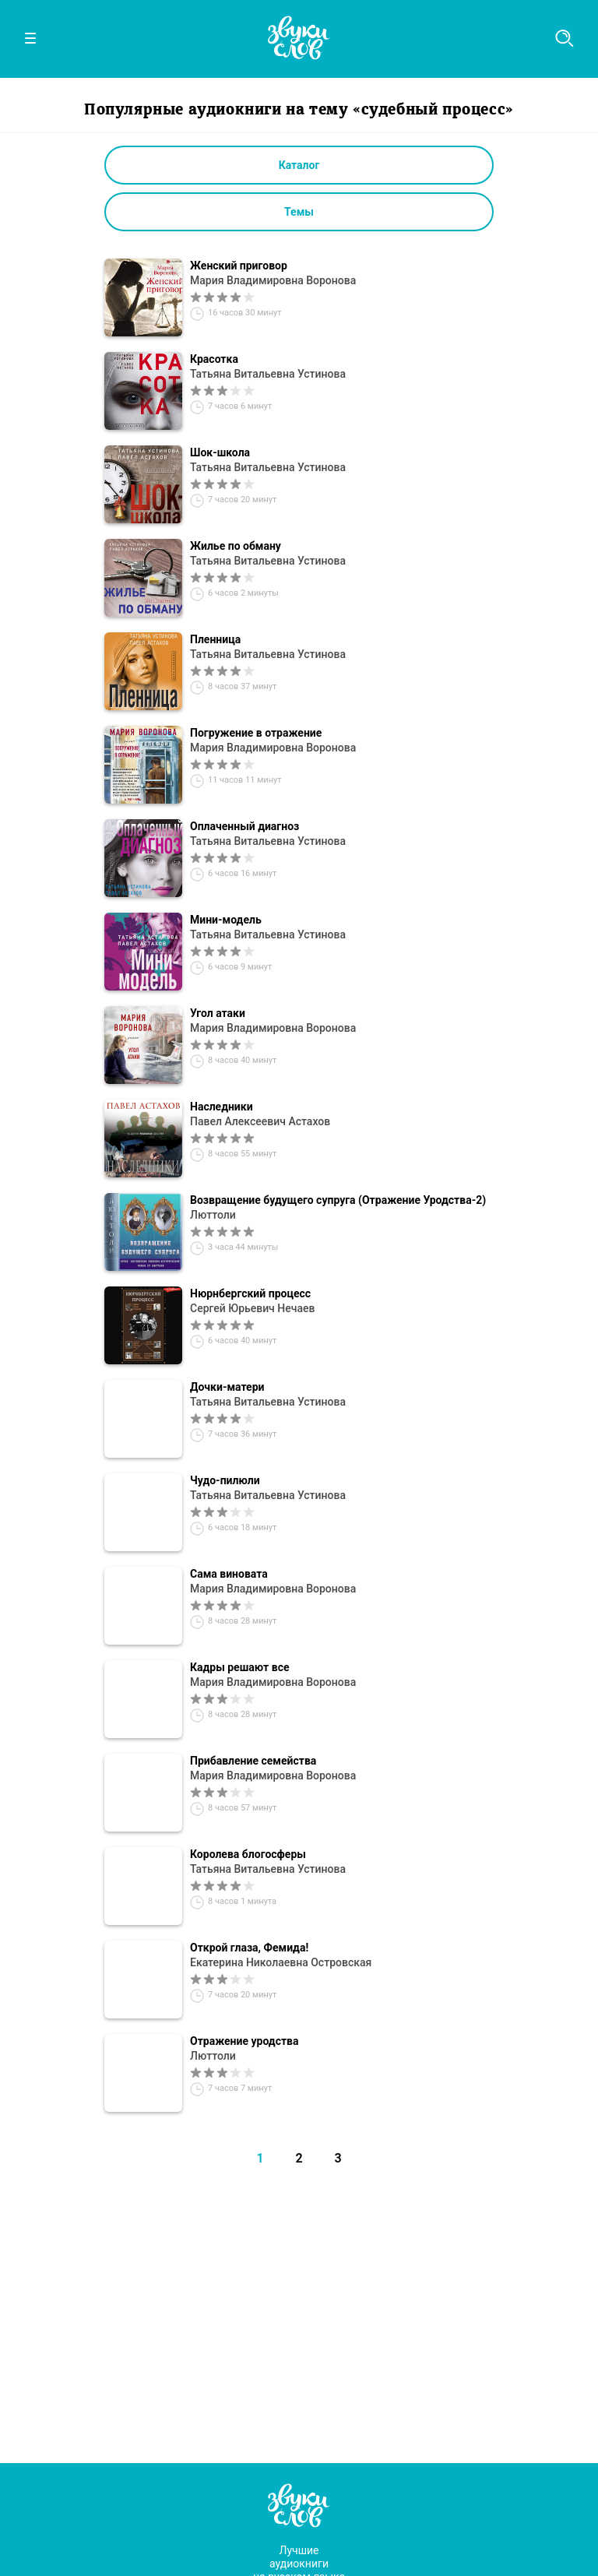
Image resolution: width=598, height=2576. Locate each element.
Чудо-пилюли (225, 1480)
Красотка (214, 359)
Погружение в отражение (256, 733)
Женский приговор (238, 265)
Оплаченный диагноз (244, 826)
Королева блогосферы (248, 1854)
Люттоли (213, 1215)
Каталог (299, 165)
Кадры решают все (240, 1667)
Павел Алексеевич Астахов (260, 1121)
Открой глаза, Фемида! (249, 1947)
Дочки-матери (227, 1387)
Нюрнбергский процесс (250, 1293)
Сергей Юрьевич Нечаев (252, 1308)
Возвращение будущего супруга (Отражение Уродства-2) (338, 1200)
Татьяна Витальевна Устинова (268, 374)
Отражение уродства (244, 2041)
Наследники (221, 1106)
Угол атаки (217, 1013)
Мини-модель (226, 919)
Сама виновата (229, 1574)
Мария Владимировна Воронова (273, 280)
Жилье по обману (235, 546)
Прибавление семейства (253, 1760)
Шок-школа (220, 452)
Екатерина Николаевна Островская (280, 1962)
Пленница (215, 639)
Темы (299, 212)
